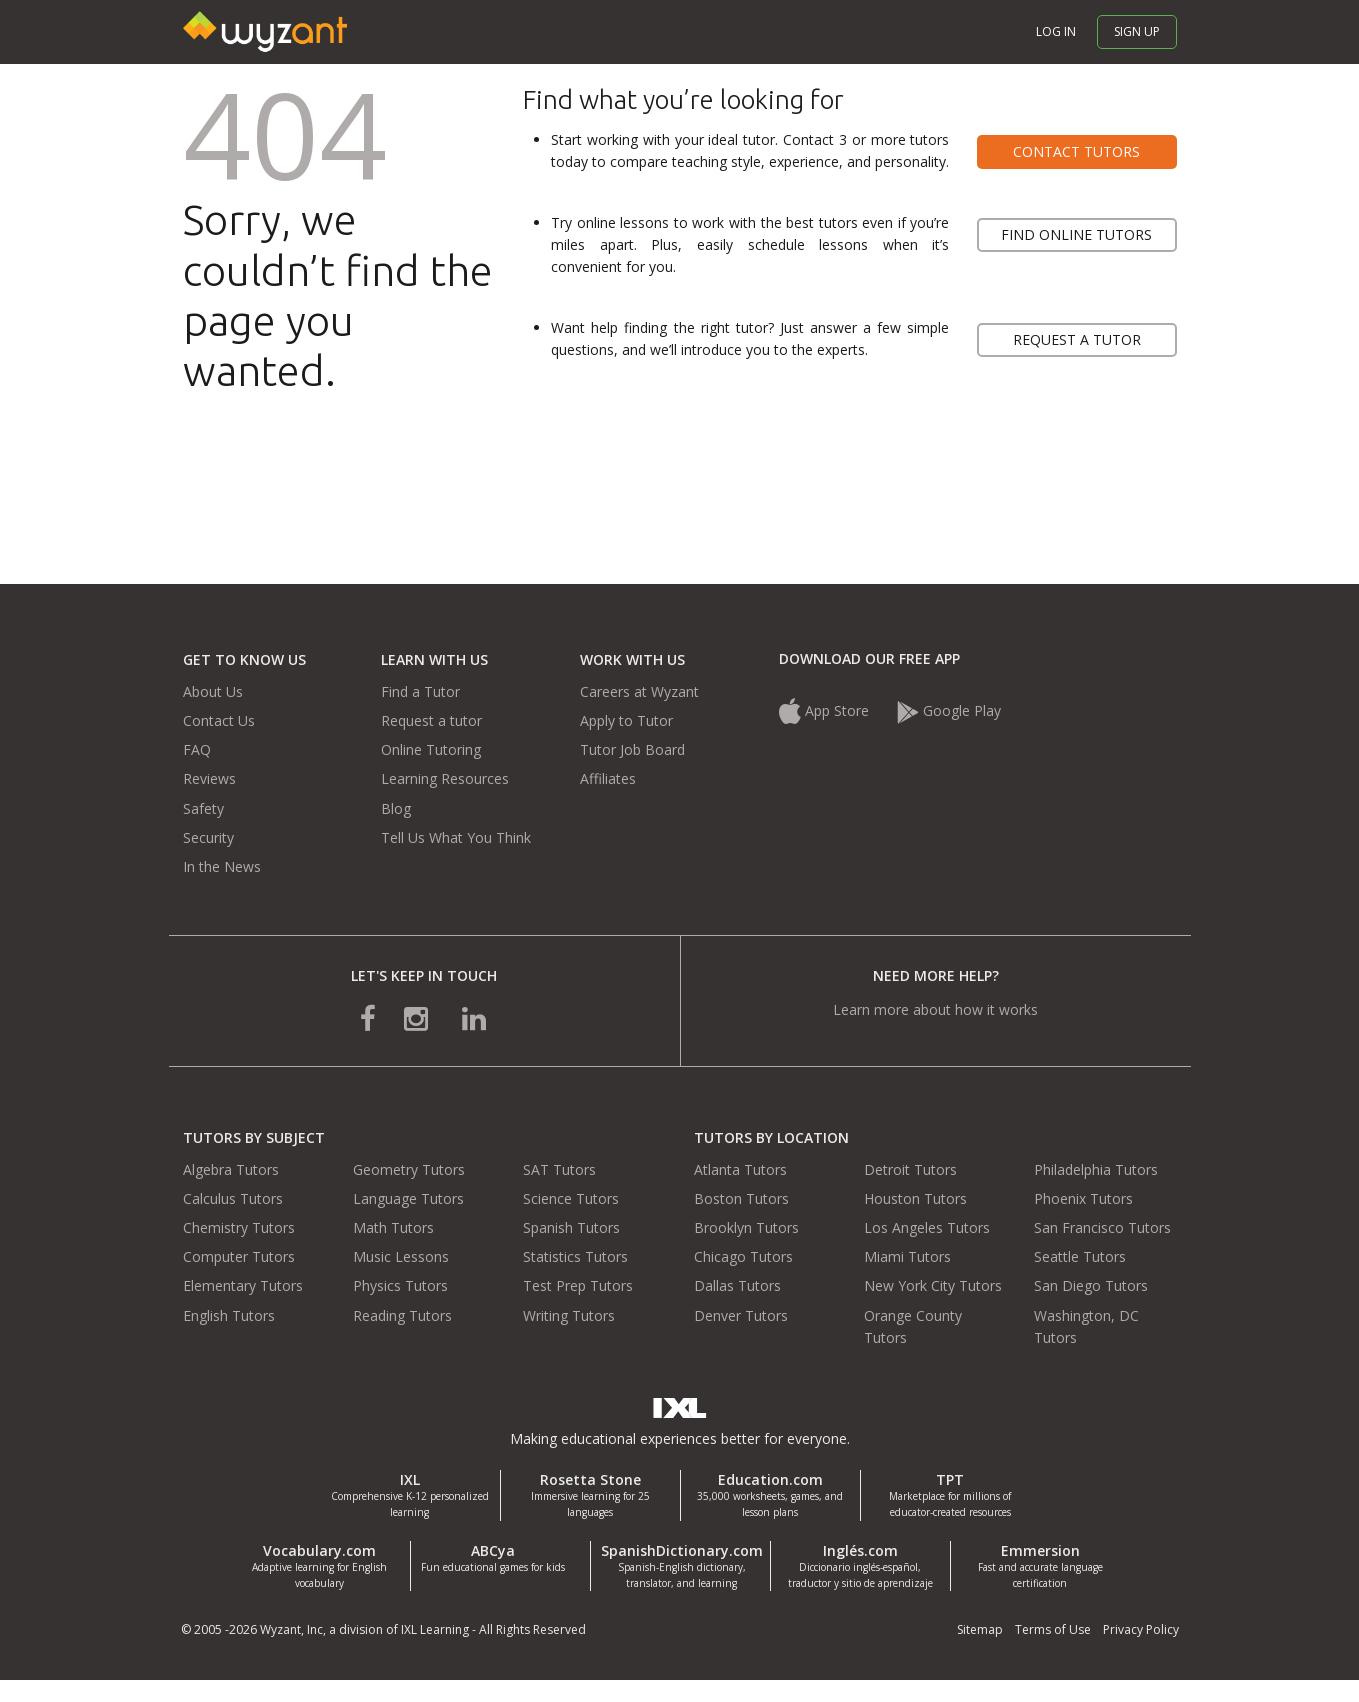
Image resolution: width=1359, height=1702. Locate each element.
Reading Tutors (402, 1315)
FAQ (197, 749)
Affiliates (608, 778)
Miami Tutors (907, 1256)
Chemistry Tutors (239, 1227)
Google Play (949, 710)
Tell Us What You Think (456, 837)
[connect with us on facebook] (382, 1017)
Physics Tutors (400, 1285)
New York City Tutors (933, 1285)
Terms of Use (1053, 1629)
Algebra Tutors (231, 1169)
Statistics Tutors (575, 1256)
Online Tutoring (431, 749)
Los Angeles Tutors (927, 1227)
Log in (1056, 31)
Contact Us (219, 720)
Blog (396, 808)
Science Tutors (571, 1198)
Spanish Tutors (571, 1227)
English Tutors (229, 1315)
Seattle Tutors (1080, 1256)
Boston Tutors (741, 1198)
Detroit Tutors (910, 1169)
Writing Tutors (569, 1315)
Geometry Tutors (409, 1169)
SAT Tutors (559, 1169)
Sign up (1137, 31)
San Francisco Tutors (1102, 1227)
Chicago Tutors (743, 1256)
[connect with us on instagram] (418, 1017)
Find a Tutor (420, 691)
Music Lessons (401, 1256)
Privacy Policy (1141, 1629)
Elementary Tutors (243, 1285)
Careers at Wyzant (639, 691)
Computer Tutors (239, 1256)
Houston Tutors (915, 1198)
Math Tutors (393, 1227)
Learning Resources (445, 778)
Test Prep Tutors (578, 1285)
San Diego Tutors (1091, 1285)
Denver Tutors (741, 1315)
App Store (824, 710)
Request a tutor (1077, 339)
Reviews (209, 778)
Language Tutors (408, 1198)
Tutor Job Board (632, 749)
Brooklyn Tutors (746, 1227)
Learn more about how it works (935, 1009)
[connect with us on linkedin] (460, 1017)
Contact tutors (1076, 151)
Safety (203, 808)
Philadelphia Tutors (1096, 1169)
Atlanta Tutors (740, 1169)
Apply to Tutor (626, 720)
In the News (222, 866)
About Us (213, 691)
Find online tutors (1076, 234)
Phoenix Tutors (1083, 1198)
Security (208, 837)
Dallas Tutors (737, 1285)
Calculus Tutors (233, 1198)
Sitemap (980, 1629)
